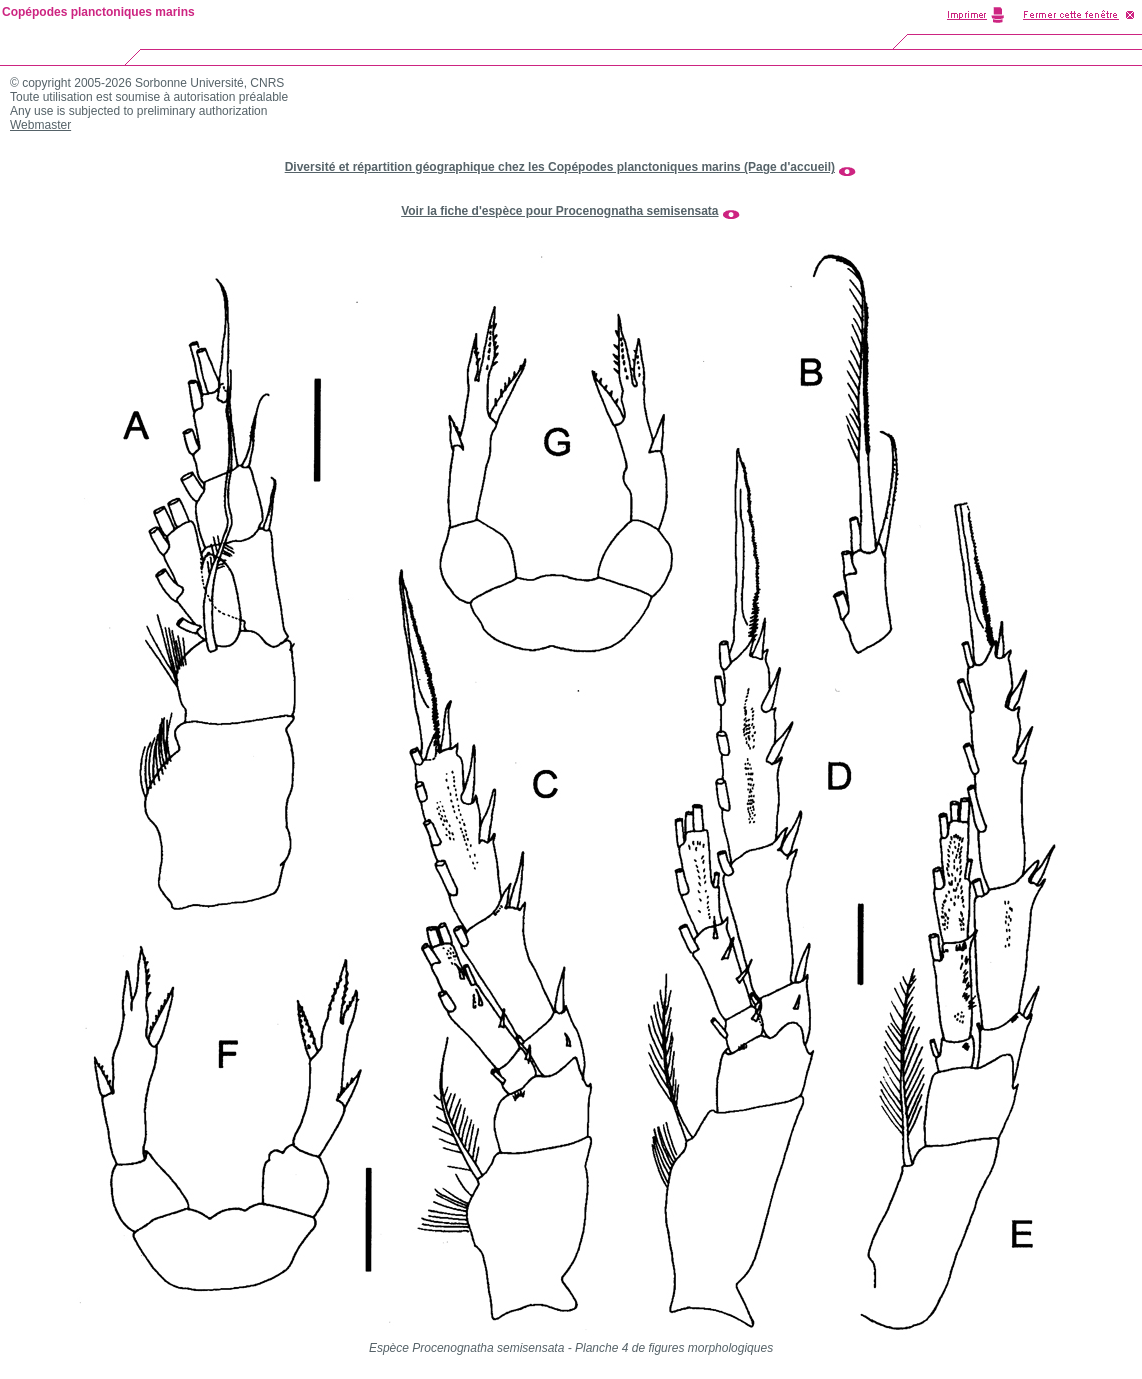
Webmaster (40, 125)
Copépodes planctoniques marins (98, 12)
